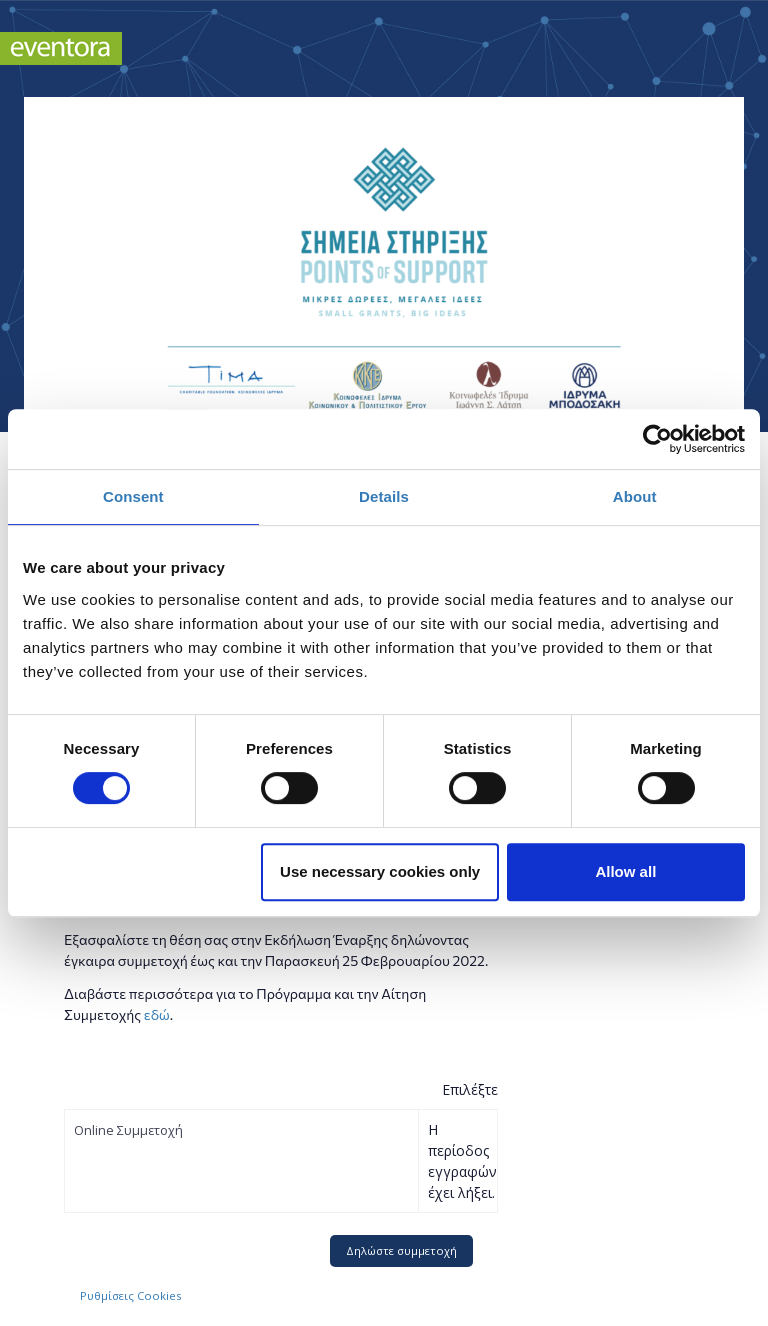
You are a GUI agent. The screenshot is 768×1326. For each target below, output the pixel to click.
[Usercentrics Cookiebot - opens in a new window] (657, 439)
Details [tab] (384, 496)
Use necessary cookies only (380, 871)
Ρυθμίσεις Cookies (130, 1295)
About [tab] (635, 496)
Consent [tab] (133, 496)
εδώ (157, 1014)
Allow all (625, 871)
